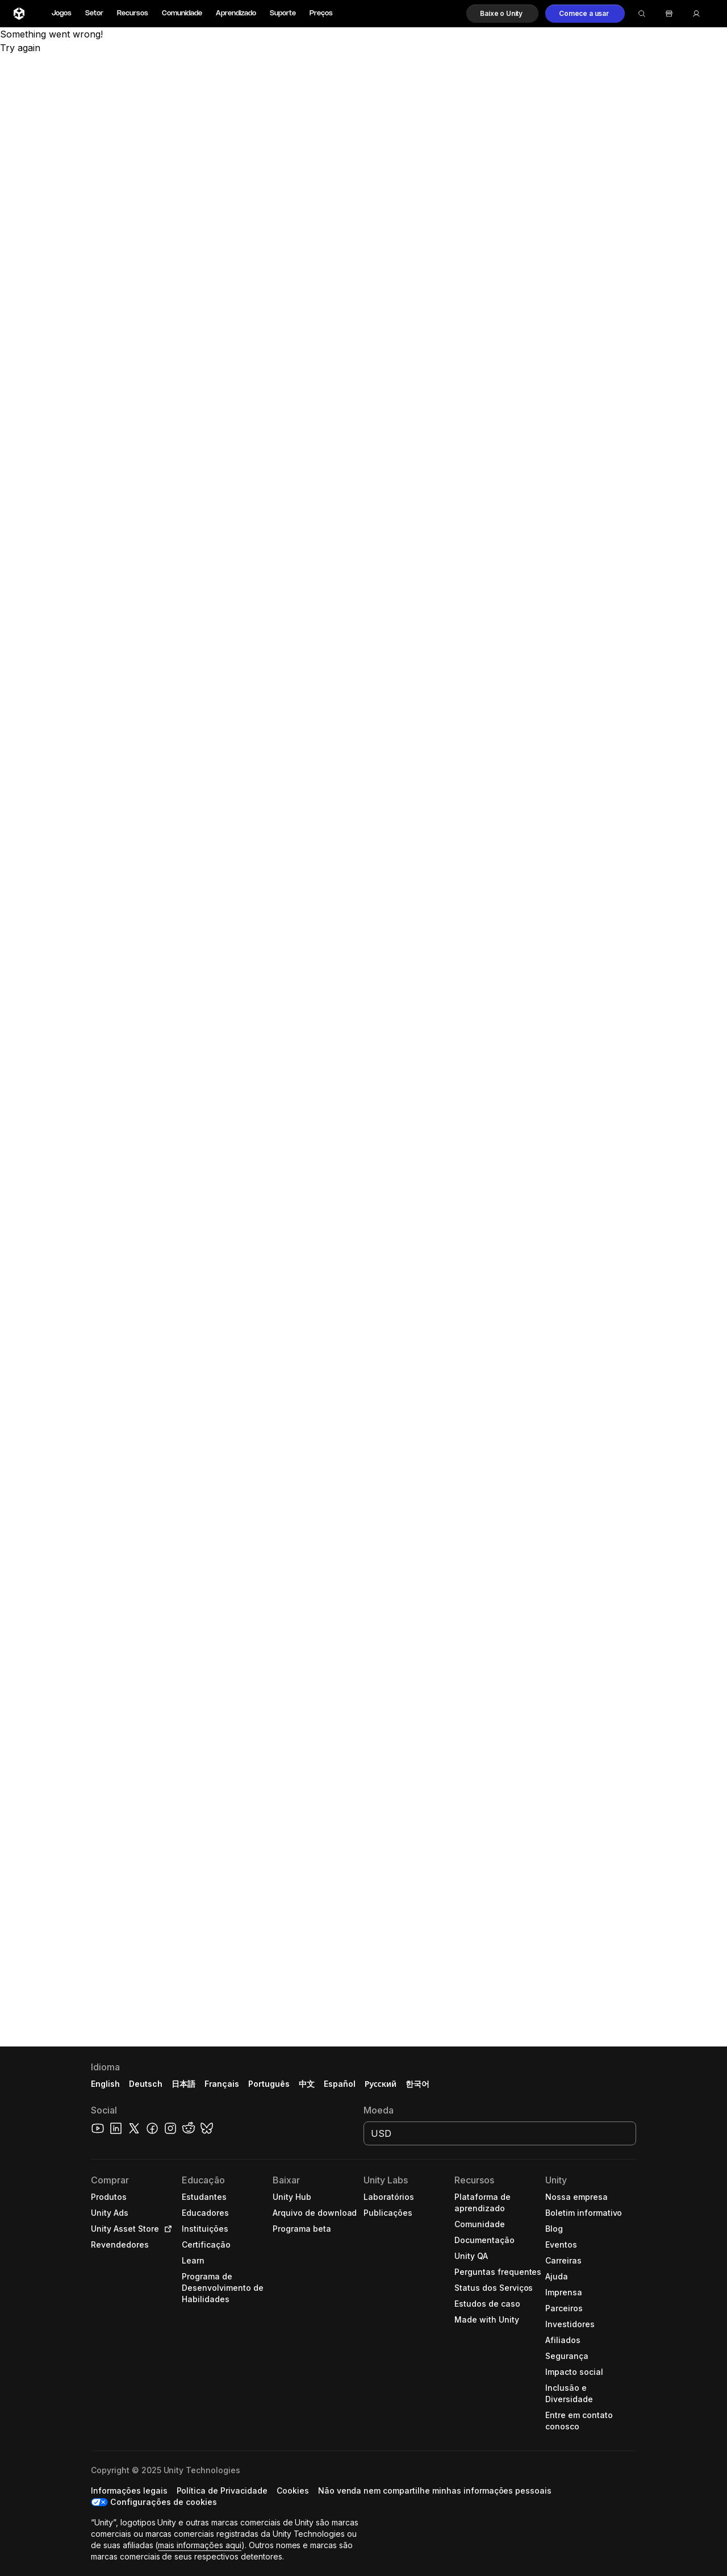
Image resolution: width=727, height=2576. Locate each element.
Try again (20, 47)
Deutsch (145, 2084)
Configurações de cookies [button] (163, 2502)
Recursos (132, 13)
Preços (321, 13)
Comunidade (182, 13)
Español (340, 2084)
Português (269, 2084)
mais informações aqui (199, 2545)
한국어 (417, 2084)
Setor (94, 13)
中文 (307, 2084)
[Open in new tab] (166, 2228)
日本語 (183, 2084)
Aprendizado (236, 13)
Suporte (283, 13)
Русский (380, 2084)
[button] (502, 14)
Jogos (62, 13)
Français (222, 2084)
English (105, 2084)
